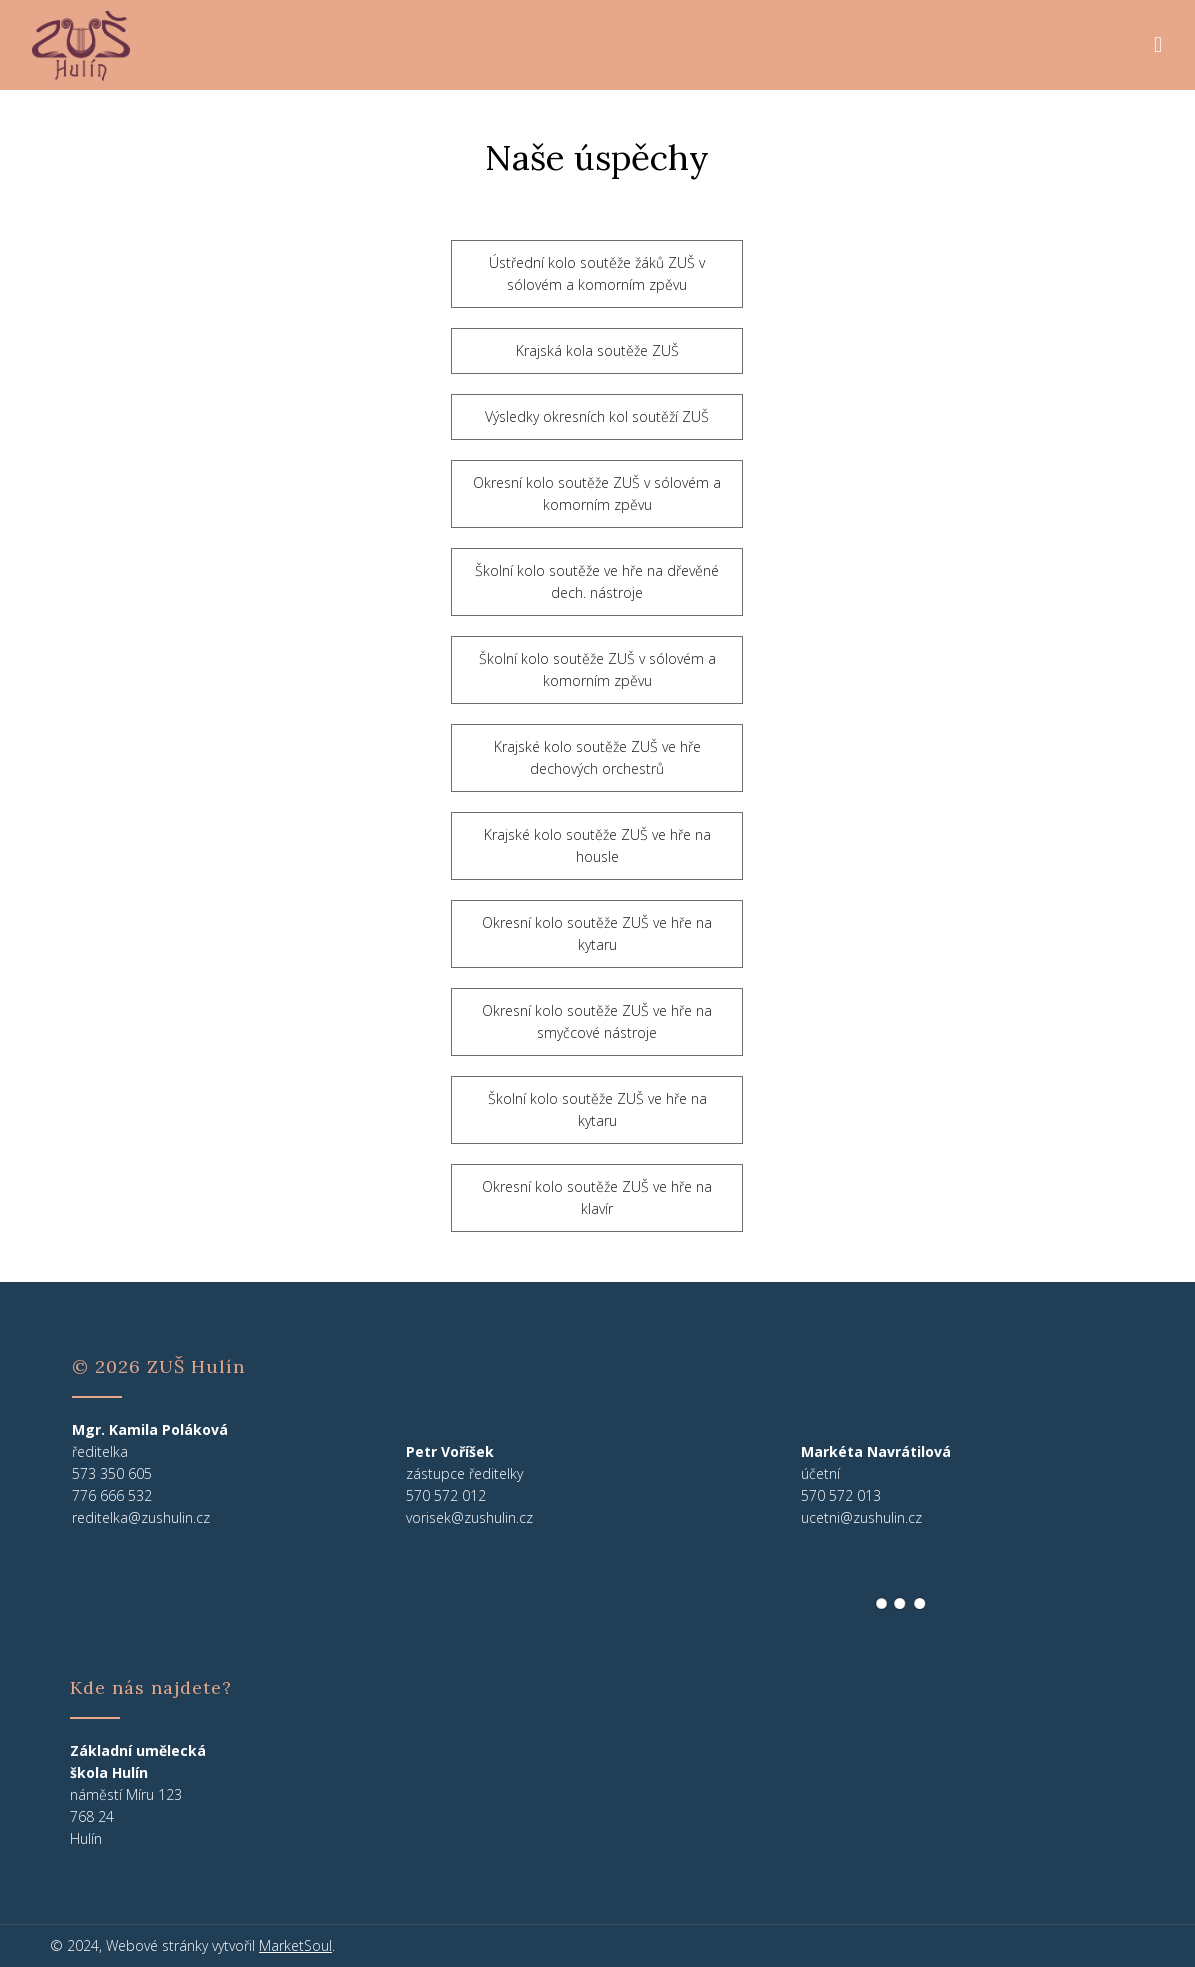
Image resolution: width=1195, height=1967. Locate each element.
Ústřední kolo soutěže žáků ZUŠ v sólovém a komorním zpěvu (597, 273)
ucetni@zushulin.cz (861, 1517)
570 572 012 (446, 1495)
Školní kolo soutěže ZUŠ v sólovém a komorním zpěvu (597, 669)
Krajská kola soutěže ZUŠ (597, 350)
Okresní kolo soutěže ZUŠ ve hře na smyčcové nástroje (597, 1021)
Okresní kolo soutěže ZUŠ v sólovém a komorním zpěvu (597, 493)
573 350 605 (112, 1473)
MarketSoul (295, 1945)
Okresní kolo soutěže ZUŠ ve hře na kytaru (597, 933)
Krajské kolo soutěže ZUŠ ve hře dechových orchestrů (597, 757)
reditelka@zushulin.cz (141, 1517)
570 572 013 (841, 1495)
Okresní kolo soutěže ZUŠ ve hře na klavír (597, 1197)
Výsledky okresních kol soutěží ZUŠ (597, 416)
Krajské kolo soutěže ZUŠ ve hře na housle (597, 845)
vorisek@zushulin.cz (469, 1517)
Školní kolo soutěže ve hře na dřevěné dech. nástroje (597, 581)
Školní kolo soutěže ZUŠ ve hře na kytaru (597, 1109)
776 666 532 (112, 1495)
